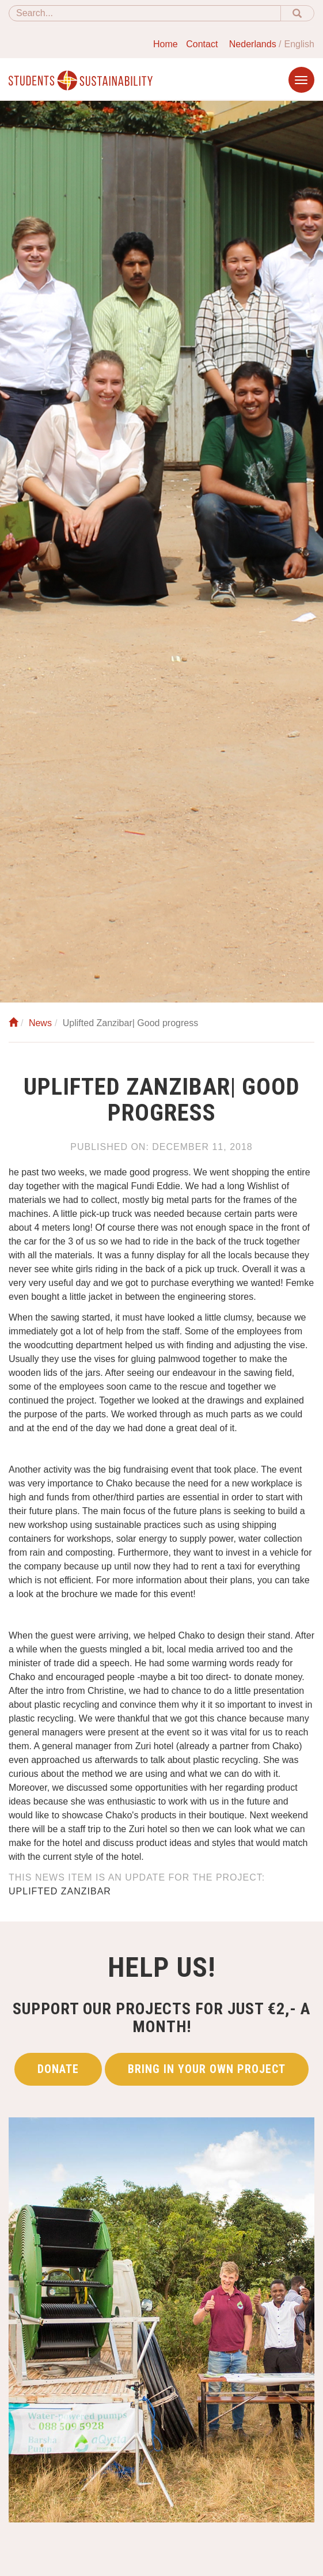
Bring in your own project (207, 2069)
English (299, 44)
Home (165, 44)
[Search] (145, 13)
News (40, 1023)
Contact (202, 44)
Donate (58, 2069)
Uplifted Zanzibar (60, 1891)
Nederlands (252, 44)
